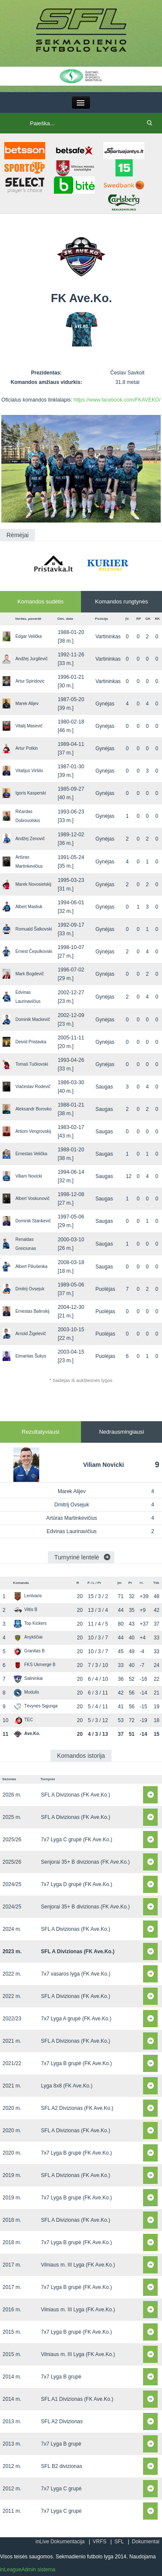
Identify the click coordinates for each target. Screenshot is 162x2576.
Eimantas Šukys (31, 1356)
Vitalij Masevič (29, 726)
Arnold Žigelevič (31, 1333)
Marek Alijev (27, 703)
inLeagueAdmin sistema (27, 2570)
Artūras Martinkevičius (71, 1518)
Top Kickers (30, 1623)
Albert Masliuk (29, 906)
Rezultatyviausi (40, 1432)
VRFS (99, 2542)
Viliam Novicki (29, 1176)
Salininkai (28, 1678)
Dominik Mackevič (33, 1019)
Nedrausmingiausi (121, 1432)
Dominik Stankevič (33, 1220)
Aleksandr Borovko (34, 1109)
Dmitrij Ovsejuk (30, 1288)
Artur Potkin (27, 748)
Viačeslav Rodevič (33, 1086)
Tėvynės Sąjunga (35, 1706)
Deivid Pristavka (31, 1041)
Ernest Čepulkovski (34, 951)
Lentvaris (27, 1595)
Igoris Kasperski (31, 793)
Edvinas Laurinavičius (72, 1531)
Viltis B (25, 1609)
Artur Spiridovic (30, 681)
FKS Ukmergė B (34, 1664)
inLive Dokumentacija (59, 2542)
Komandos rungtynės (121, 601)
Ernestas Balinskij (33, 1311)
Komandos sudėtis (41, 601)
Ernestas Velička (31, 1153)
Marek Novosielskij (33, 884)
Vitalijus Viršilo (29, 770)
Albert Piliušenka (31, 1266)
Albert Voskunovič (33, 1198)
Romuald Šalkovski (34, 929)
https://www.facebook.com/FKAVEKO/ (117, 400)
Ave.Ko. (26, 1733)
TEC (23, 1719)
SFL (119, 2542)
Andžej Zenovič (30, 838)
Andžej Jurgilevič (32, 658)
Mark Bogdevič (30, 973)
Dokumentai (145, 2542)
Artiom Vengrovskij (33, 1131)
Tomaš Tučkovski (32, 1064)
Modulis (26, 1692)
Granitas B (28, 1650)
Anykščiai (27, 1637)
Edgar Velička (29, 636)
